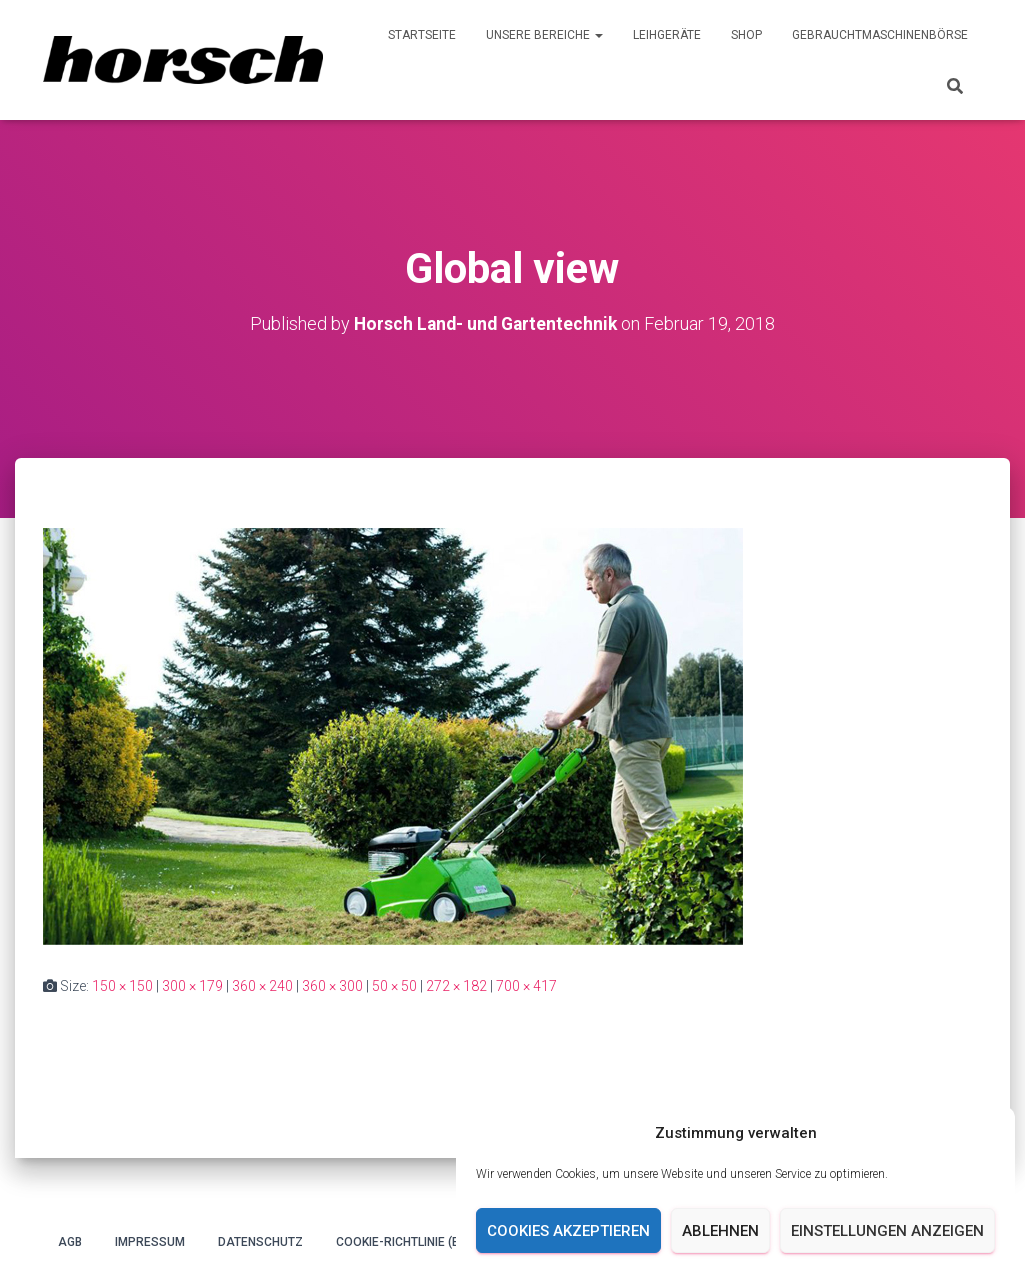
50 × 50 (394, 986)
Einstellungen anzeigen (887, 1231)
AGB (70, 1242)
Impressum (150, 1242)
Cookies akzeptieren (568, 1231)
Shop (746, 35)
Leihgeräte (667, 35)
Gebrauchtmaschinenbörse (880, 35)
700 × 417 (526, 986)
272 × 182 (456, 986)
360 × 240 (262, 986)
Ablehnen (720, 1231)
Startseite (422, 35)
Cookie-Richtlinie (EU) (403, 1242)
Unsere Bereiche (544, 35)
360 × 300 (332, 986)
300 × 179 (192, 986)
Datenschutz (260, 1242)
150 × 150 (122, 986)
